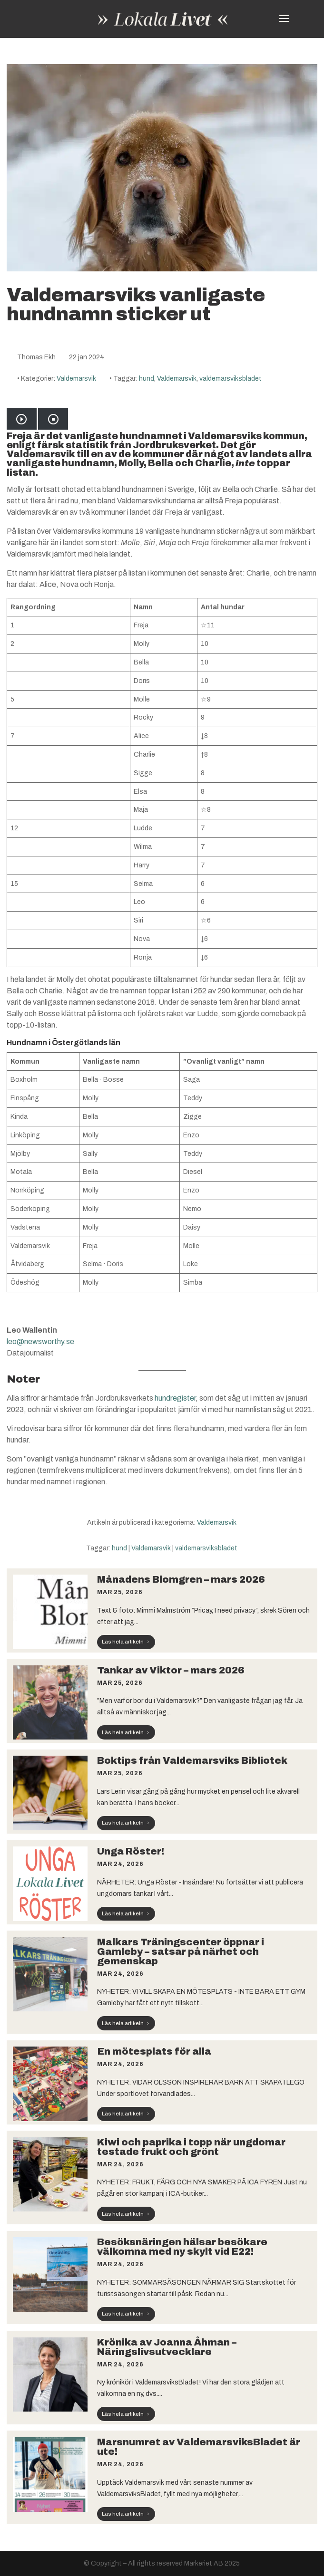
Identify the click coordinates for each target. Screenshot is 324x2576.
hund (146, 378)
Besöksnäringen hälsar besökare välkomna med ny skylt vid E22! (182, 2247)
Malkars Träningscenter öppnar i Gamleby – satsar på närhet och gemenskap (180, 1951)
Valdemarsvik (76, 378)
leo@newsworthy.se (40, 1341)
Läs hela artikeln (123, 1641)
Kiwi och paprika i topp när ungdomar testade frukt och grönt (191, 2147)
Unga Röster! (130, 1851)
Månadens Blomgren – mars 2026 (181, 1579)
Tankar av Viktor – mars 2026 (171, 1670)
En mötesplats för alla (154, 2051)
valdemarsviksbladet (230, 378)
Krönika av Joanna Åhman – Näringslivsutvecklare (166, 2347)
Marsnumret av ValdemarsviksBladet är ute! (198, 2447)
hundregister (175, 1398)
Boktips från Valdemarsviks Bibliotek (192, 1760)
